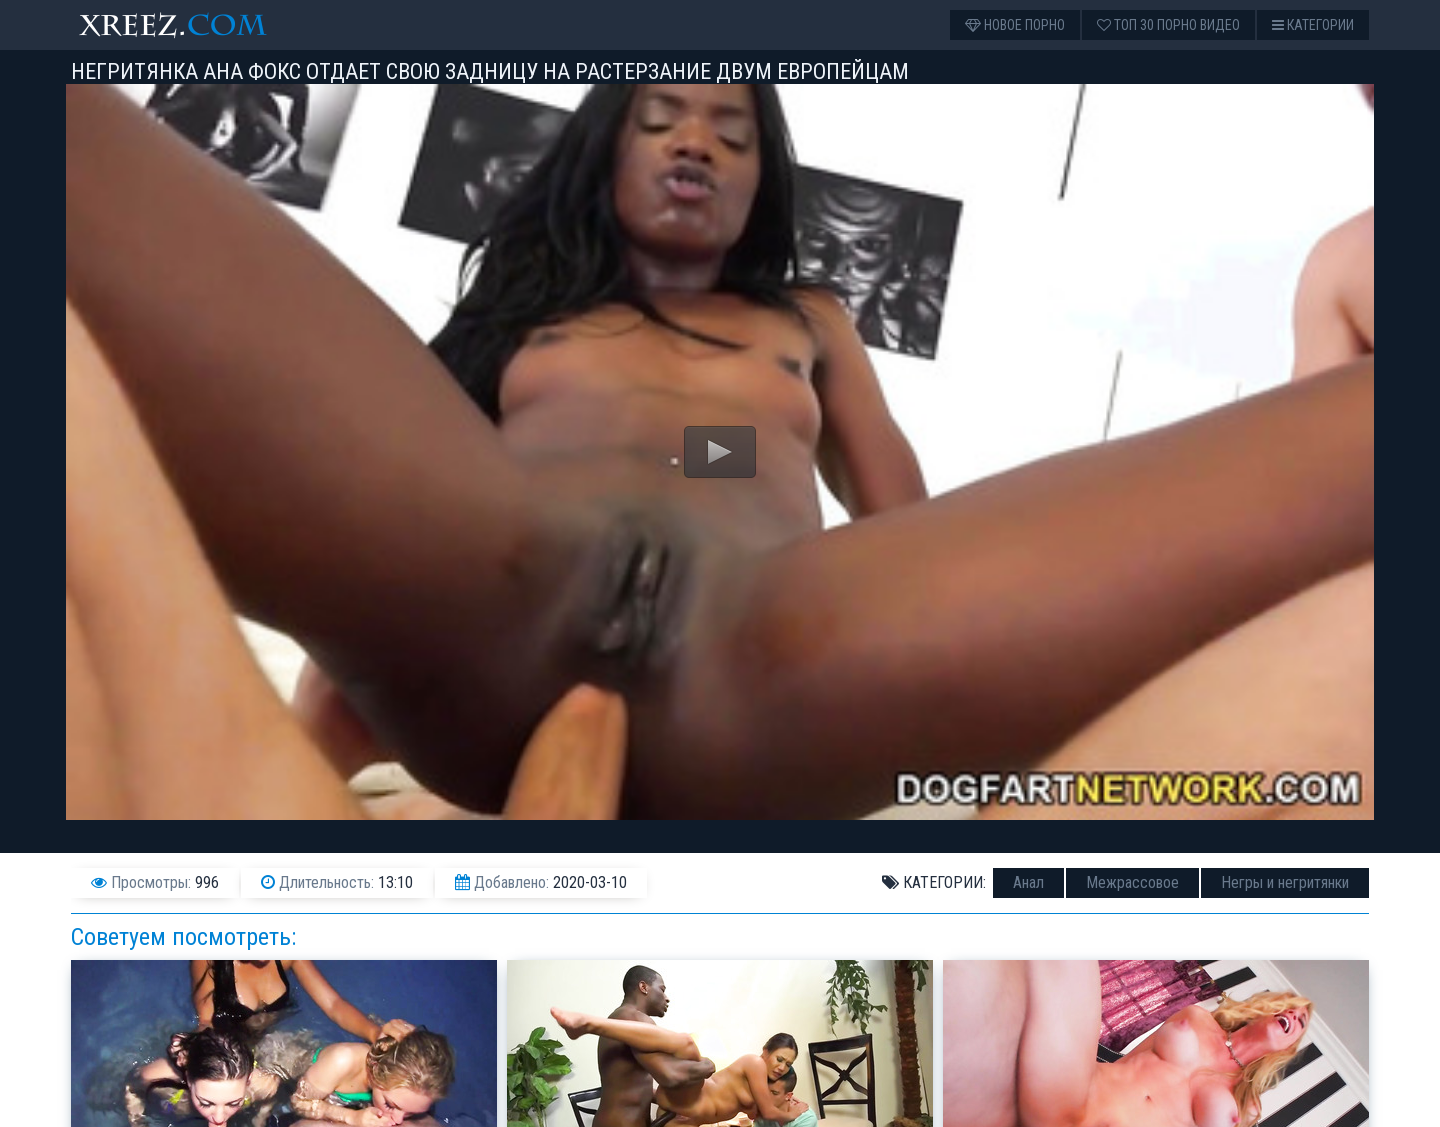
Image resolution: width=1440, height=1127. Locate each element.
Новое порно (1015, 25)
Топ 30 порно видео (1168, 25)
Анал (1028, 882)
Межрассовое (1132, 882)
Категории (1313, 25)
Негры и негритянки (1285, 882)
